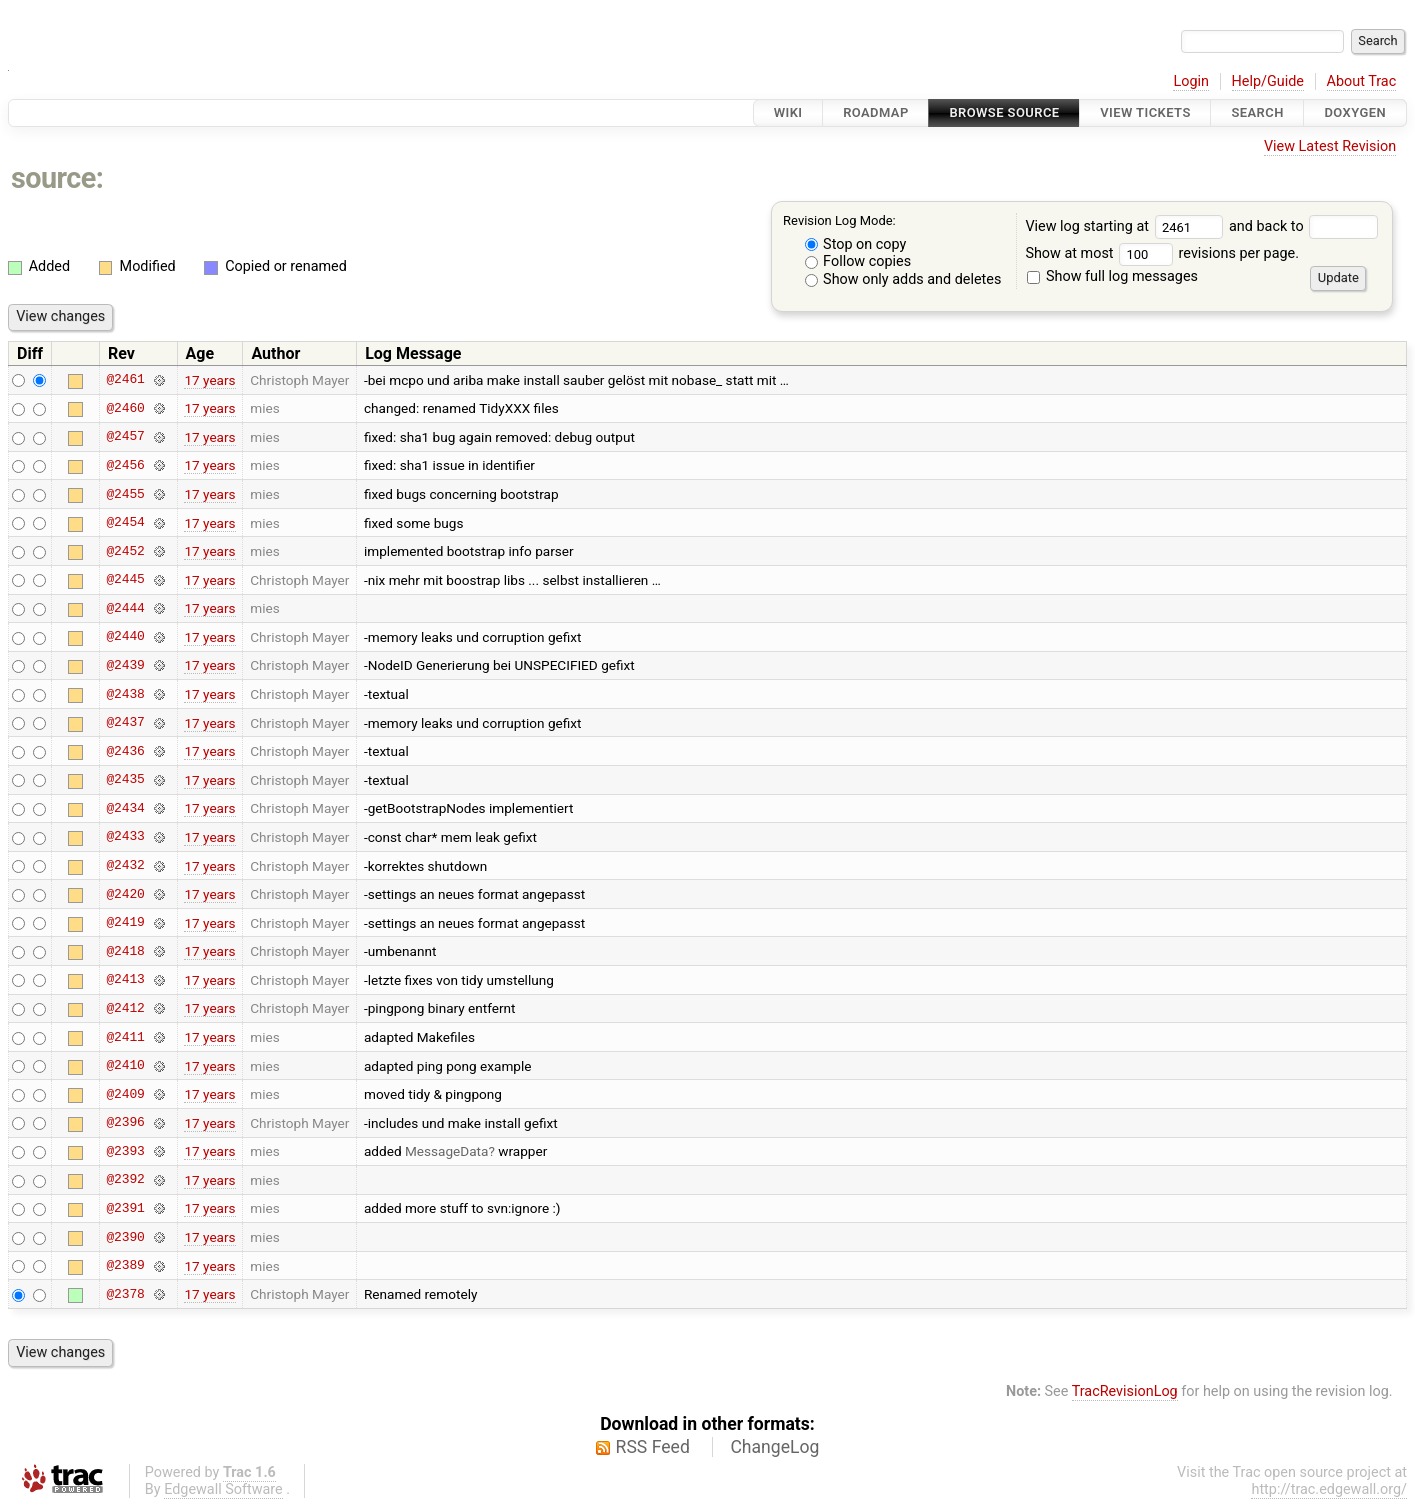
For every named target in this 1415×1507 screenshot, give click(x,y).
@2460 (125, 408)
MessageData (447, 1151)
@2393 (125, 1151)
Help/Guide (1268, 81)
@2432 (125, 866)
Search (1257, 112)
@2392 (125, 1180)
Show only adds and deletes (903, 279)
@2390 (125, 1237)
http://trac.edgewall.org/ (1329, 1489)
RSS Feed (653, 1447)
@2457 (125, 437)
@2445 (125, 580)
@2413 (125, 980)
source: (57, 178)
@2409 (125, 1094)
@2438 (125, 694)
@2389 (125, 1266)
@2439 (125, 665)
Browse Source (1004, 112)
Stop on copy (856, 244)
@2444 (125, 608)
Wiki (788, 112)
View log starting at (1127, 226)
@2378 (125, 1294)
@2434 (125, 808)
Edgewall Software (223, 1489)
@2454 (125, 523)
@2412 (125, 1008)
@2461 (125, 380)
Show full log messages (1112, 276)
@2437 (125, 723)
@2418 (125, 951)
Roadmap (876, 112)
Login (1191, 81)
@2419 (125, 923)
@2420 (125, 894)
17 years (209, 380)
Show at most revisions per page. (1162, 253)
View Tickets (1145, 112)
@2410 (125, 1066)
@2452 (125, 551)
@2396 (125, 1123)
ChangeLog (774, 1447)
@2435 (125, 780)
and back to (1303, 226)
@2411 (125, 1037)
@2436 (125, 751)
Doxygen (1355, 112)
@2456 (125, 465)
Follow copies (858, 261)
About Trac (1362, 81)
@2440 (125, 637)
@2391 (125, 1208)
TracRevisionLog (1125, 1391)
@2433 (125, 837)
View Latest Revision (1330, 146)
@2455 (125, 494)
